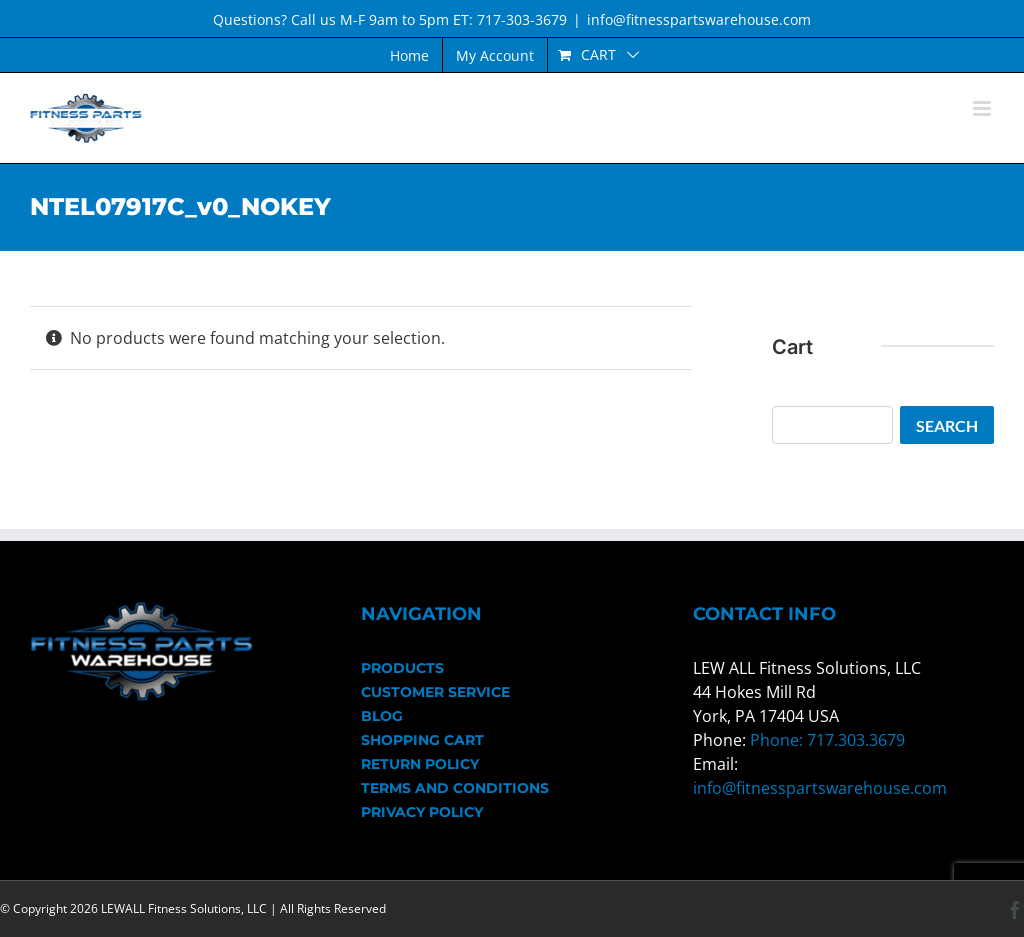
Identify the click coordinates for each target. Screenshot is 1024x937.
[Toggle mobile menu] (983, 108)
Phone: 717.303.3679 (827, 740)
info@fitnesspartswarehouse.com (699, 19)
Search (947, 425)
